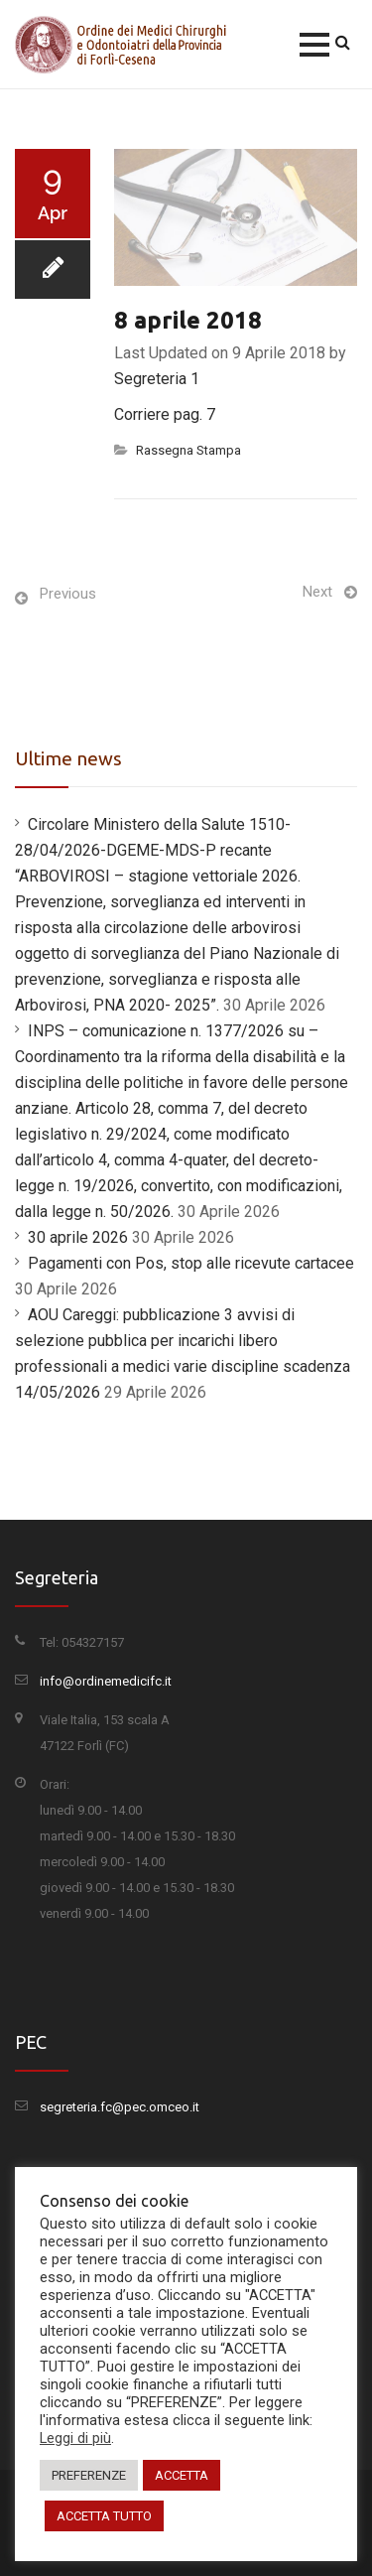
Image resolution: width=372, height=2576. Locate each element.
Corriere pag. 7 (164, 414)
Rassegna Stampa (188, 450)
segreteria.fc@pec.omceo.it (119, 2107)
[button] (314, 45)
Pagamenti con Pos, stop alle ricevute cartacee (191, 1263)
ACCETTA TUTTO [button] (104, 2515)
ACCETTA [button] (181, 2475)
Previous (68, 594)
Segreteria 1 (156, 378)
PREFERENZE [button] (89, 2475)
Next (317, 592)
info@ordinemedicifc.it (106, 1681)
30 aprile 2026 (78, 1237)
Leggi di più (75, 2438)
